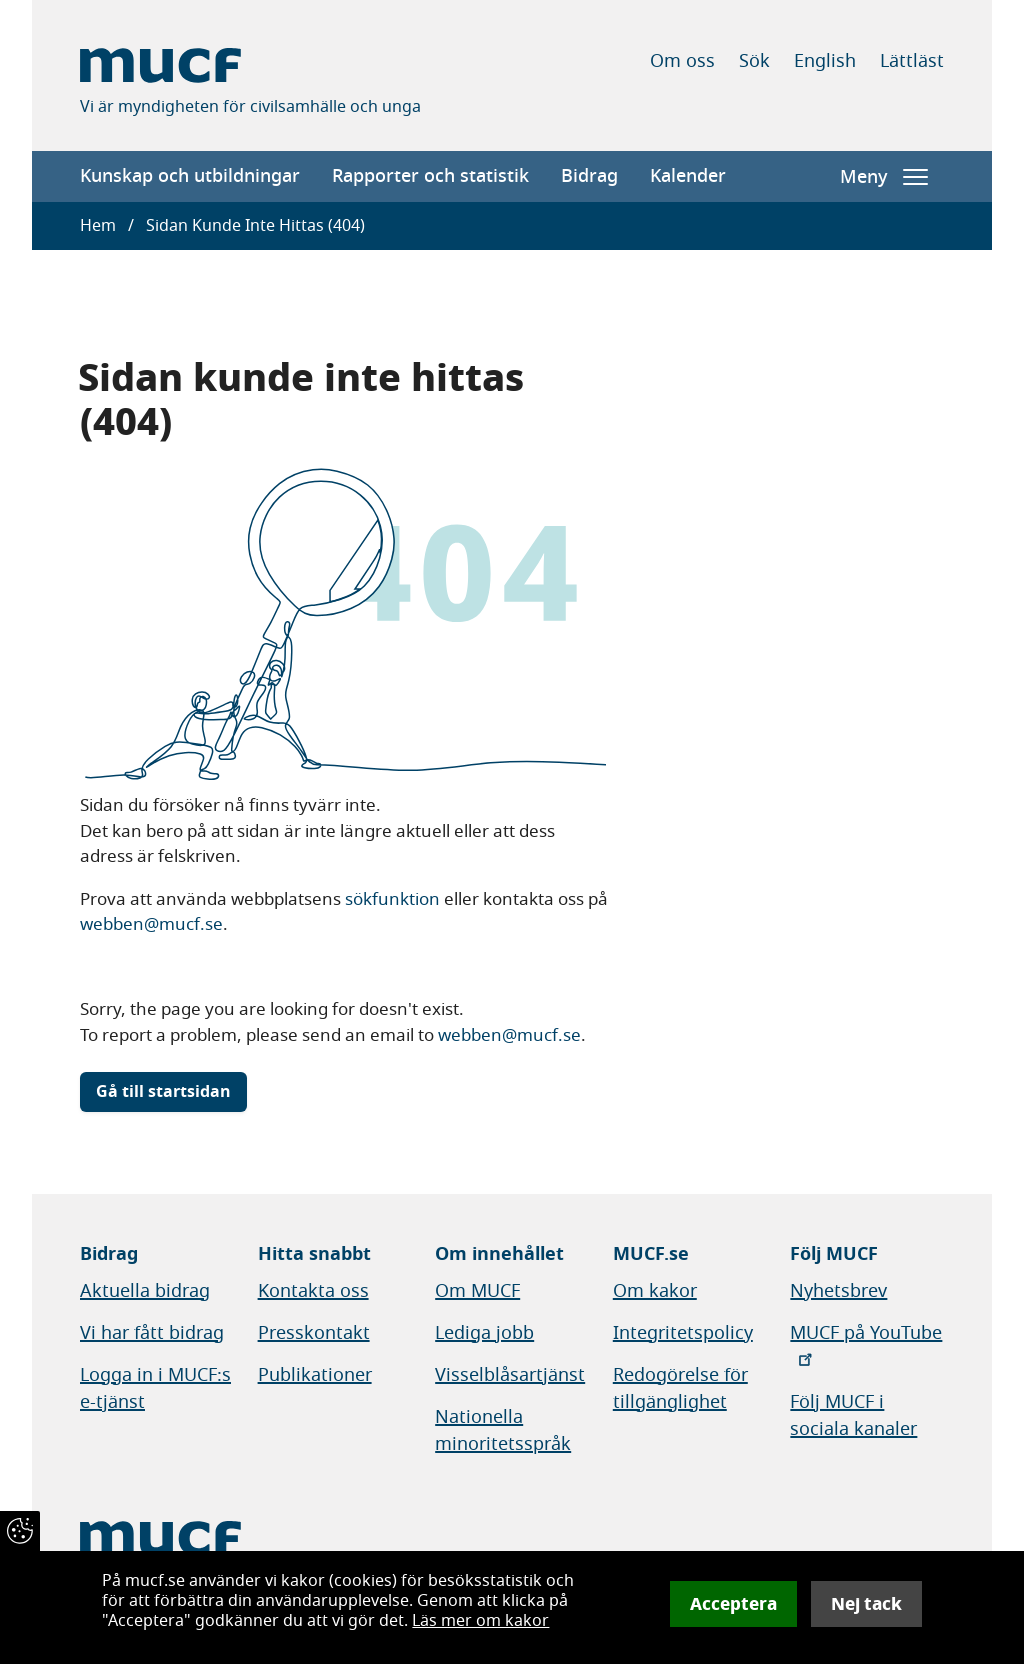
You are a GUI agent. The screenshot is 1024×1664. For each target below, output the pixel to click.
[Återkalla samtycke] (20, 1531)
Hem (98, 226)
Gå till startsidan (163, 1092)
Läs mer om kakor (480, 1621)
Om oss (682, 61)
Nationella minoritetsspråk (503, 1430)
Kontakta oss (313, 1291)
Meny (884, 177)
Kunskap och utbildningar (190, 176)
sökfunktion (392, 899)
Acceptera (733, 1604)
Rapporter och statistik (430, 176)
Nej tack (866, 1604)
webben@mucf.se (151, 924)
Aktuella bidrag (145, 1291)
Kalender (688, 176)
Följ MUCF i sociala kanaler (853, 1415)
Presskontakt (314, 1333)
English (825, 61)
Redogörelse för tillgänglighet (680, 1388)
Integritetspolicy (683, 1333)
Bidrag (589, 176)
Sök (754, 61)
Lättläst (912, 61)
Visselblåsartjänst (510, 1375)
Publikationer (315, 1375)
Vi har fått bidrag (152, 1333)
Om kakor (655, 1291)
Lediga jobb (484, 1333)
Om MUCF (477, 1291)
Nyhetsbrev (838, 1291)
